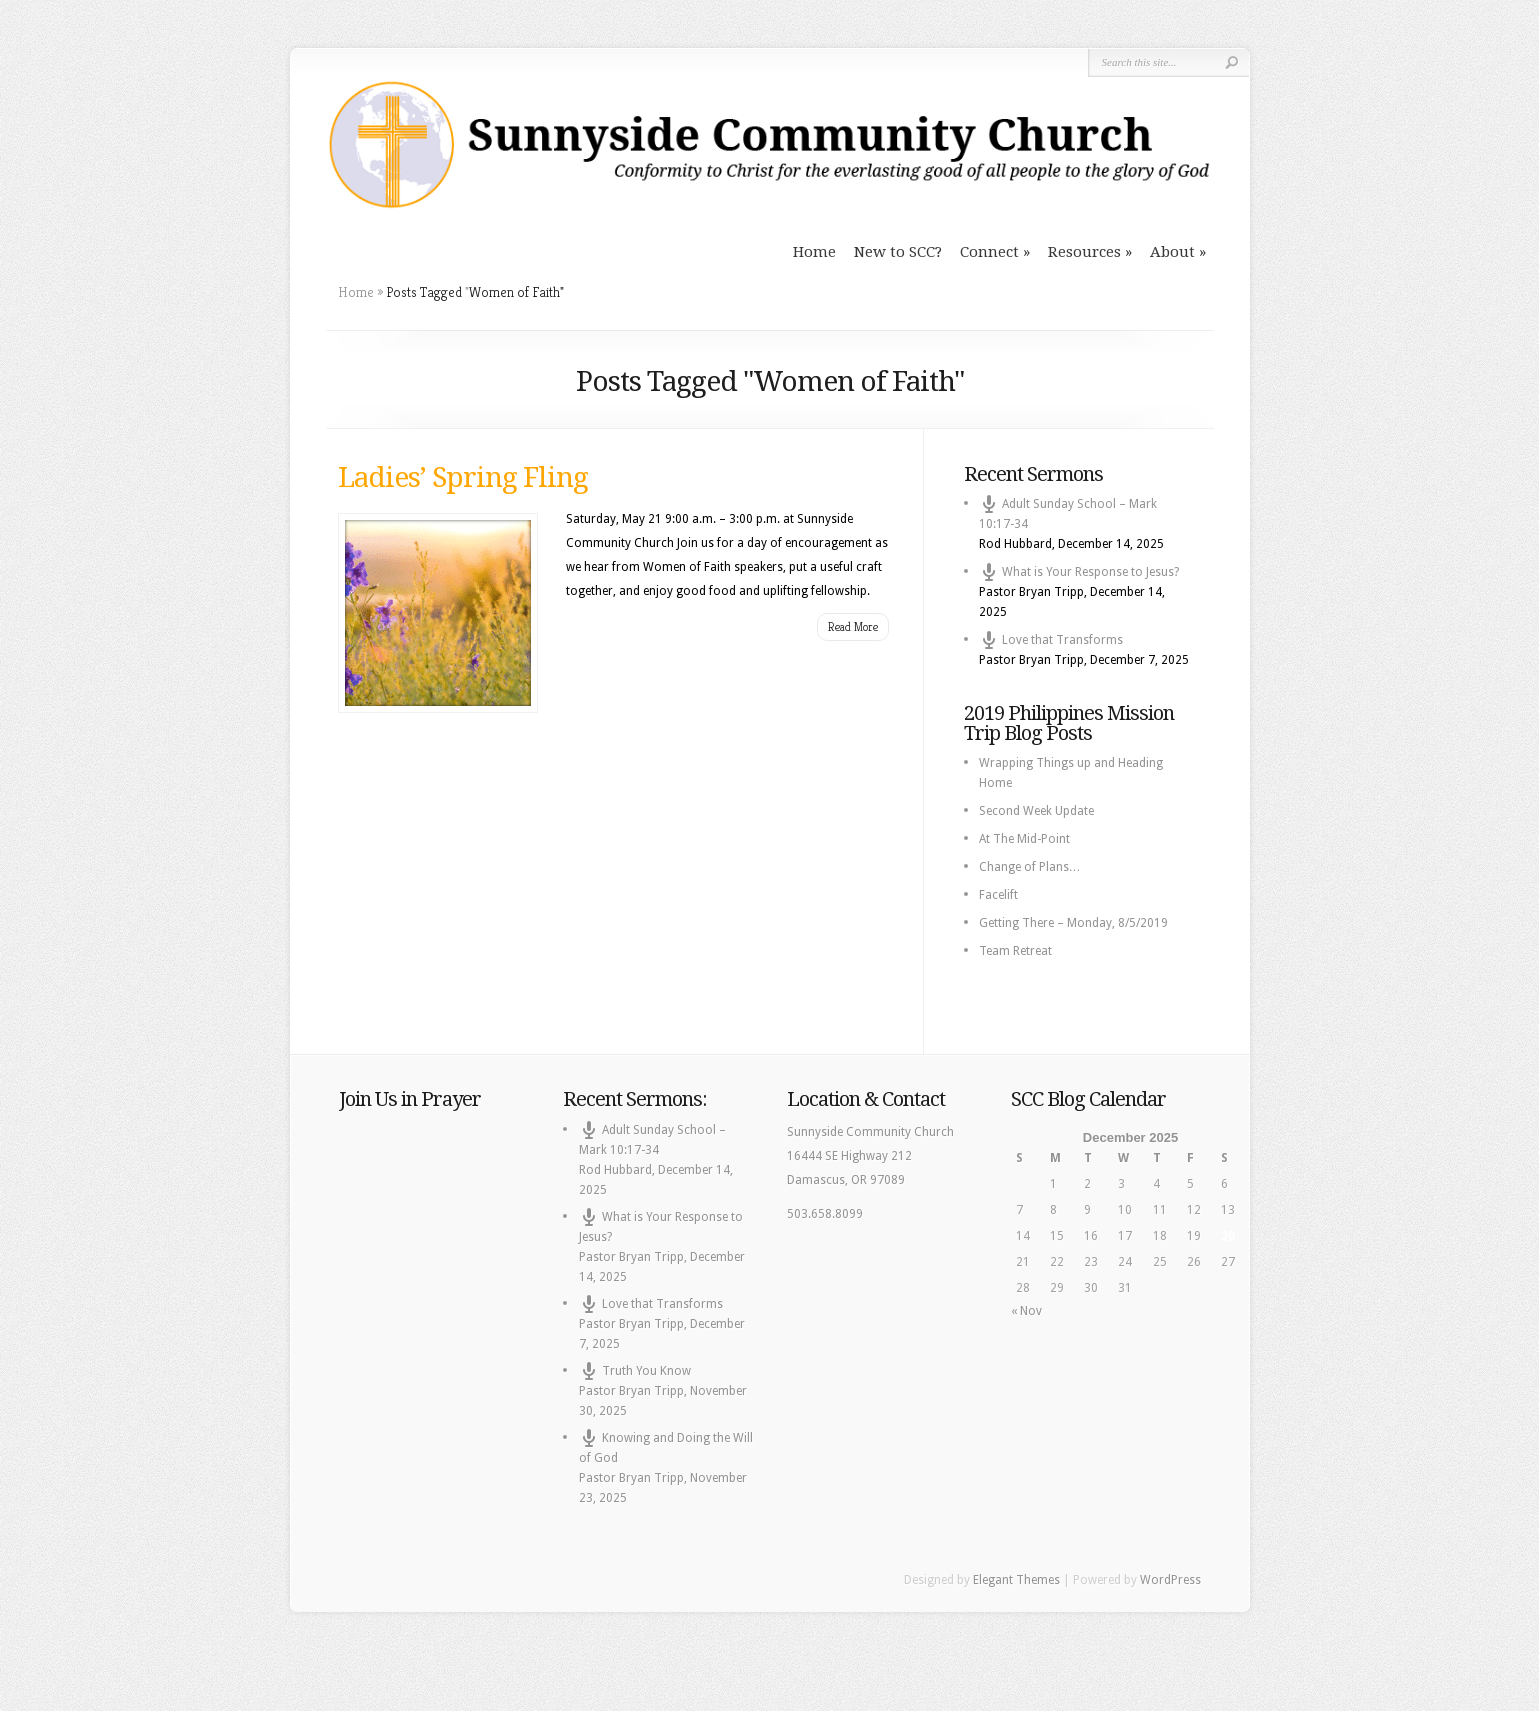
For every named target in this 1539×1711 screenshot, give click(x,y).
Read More (853, 626)
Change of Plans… (1030, 867)
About (1172, 252)
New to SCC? (898, 252)
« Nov (1026, 1311)
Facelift (998, 895)
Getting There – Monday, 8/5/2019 (1073, 923)
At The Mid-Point (1024, 839)
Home (814, 252)
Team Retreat (1015, 951)
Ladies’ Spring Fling (463, 477)
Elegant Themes (1016, 1580)
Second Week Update (1036, 811)
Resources (1084, 252)
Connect (989, 252)
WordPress (1170, 1580)
